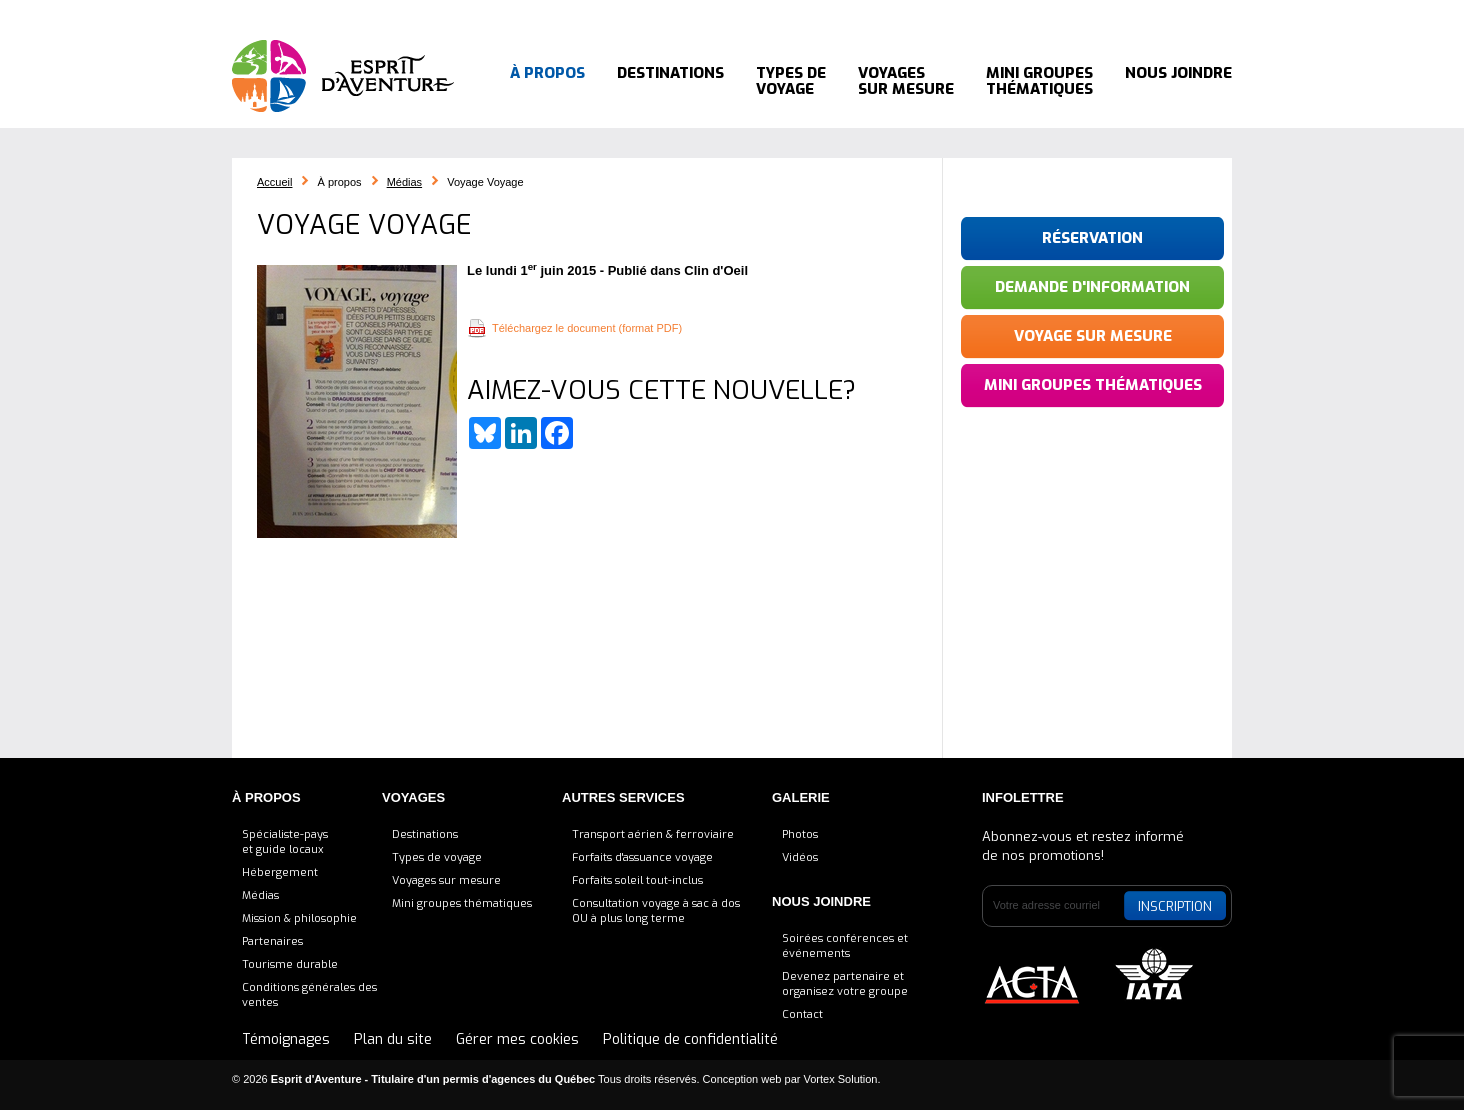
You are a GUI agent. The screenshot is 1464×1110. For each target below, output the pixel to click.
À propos (547, 80)
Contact (802, 1014)
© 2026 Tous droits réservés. (466, 1079)
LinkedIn (1092, 15)
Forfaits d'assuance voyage (642, 857)
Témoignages (849, 14)
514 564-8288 (964, 14)
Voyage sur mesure (1093, 336)
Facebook (1067, 15)
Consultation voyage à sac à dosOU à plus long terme (656, 911)
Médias (404, 182)
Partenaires (272, 941)
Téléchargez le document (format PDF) (587, 328)
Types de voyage (791, 80)
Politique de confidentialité (690, 1039)
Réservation (1092, 238)
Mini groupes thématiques (1039, 80)
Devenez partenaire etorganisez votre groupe (845, 984)
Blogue (764, 14)
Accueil (541, 14)
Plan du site (393, 1039)
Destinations (670, 80)
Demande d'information (1092, 287)
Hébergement (280, 872)
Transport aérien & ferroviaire (653, 834)
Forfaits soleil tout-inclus (637, 880)
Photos (800, 834)
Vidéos (800, 857)
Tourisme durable (290, 964)
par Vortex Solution (831, 1079)
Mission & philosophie (299, 918)
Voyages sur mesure (906, 80)
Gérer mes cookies (517, 1039)
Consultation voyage (653, 14)
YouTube (1179, 15)
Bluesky (1042, 15)
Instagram (1142, 15)
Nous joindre (1178, 80)
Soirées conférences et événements (845, 946)
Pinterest (1117, 15)
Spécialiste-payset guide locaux (285, 842)
